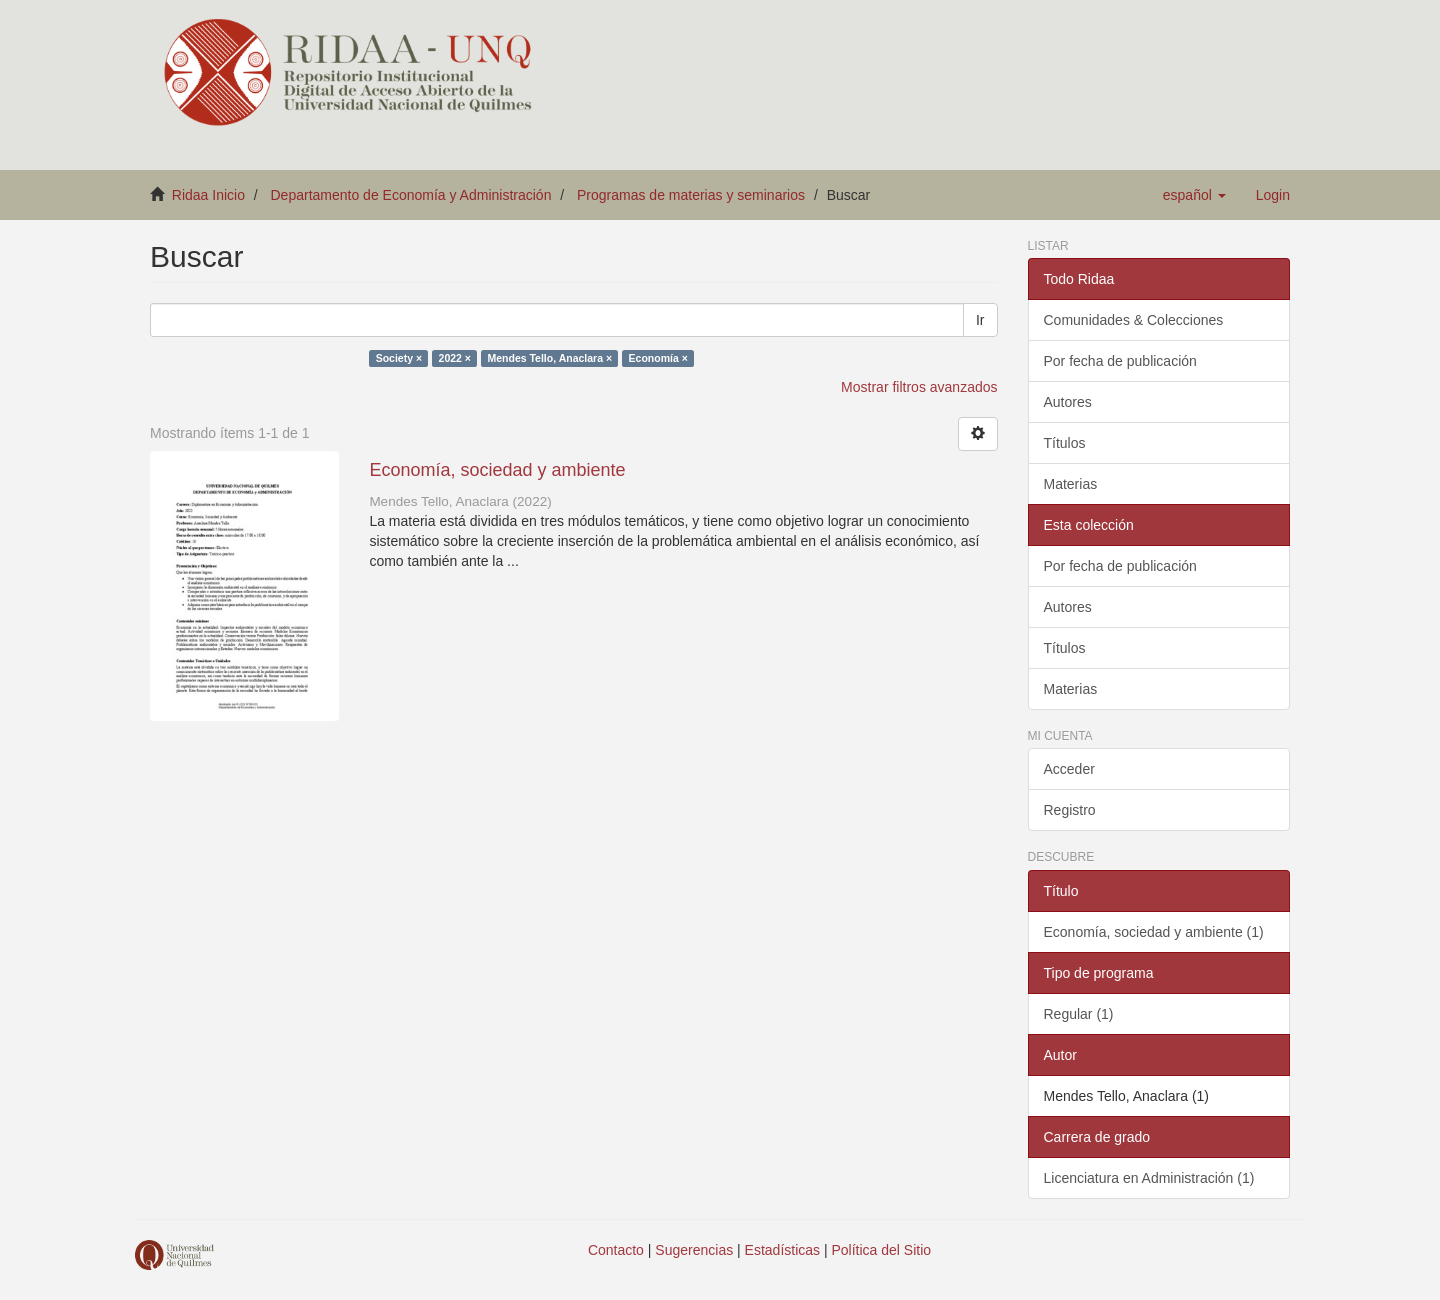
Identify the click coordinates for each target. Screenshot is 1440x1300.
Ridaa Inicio (208, 195)
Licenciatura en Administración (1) (1149, 1178)
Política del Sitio (882, 1250)
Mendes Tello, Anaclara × (549, 358)
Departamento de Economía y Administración (411, 195)
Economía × (658, 358)
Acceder (1069, 769)
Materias (1071, 484)
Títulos (1065, 443)
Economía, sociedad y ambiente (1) (1154, 932)
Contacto (616, 1250)
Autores (1068, 402)
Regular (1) (1079, 1014)
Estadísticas (782, 1250)
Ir (980, 320)
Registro (1070, 810)
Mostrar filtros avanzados (919, 387)
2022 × (455, 358)
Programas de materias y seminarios (691, 195)
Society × (399, 358)
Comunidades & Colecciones (1134, 320)
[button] (1194, 195)
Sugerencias (694, 1250)
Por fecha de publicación (1120, 361)
